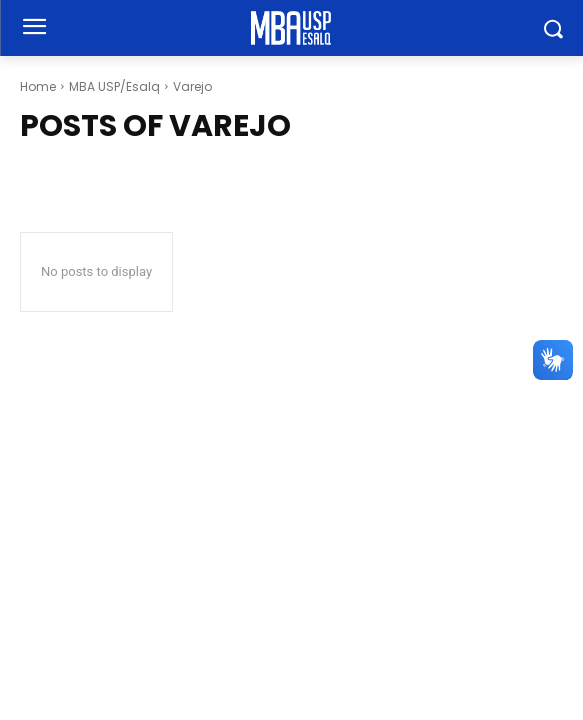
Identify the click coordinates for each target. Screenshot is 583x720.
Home (38, 86)
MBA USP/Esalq (114, 86)
